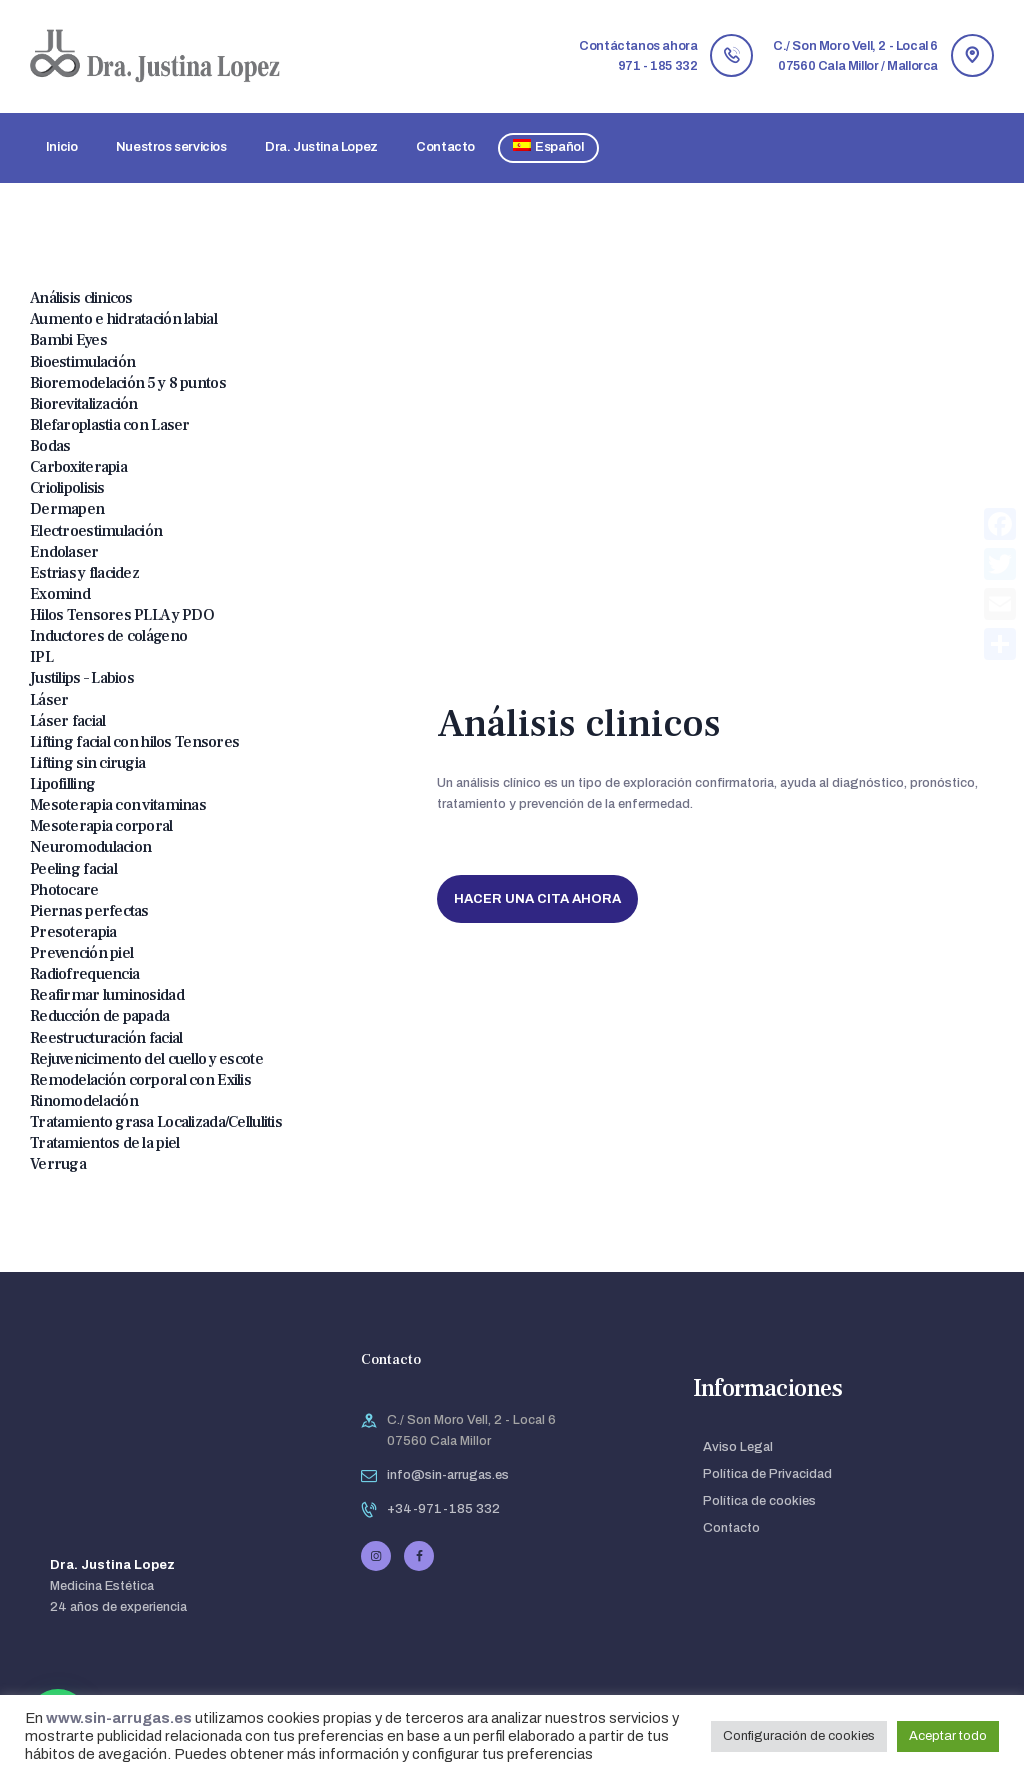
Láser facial (67, 721)
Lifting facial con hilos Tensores (134, 742)
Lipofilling (62, 784)
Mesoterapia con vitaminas (118, 805)
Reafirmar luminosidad (107, 995)
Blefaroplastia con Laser (110, 425)
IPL (41, 657)
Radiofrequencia (84, 974)
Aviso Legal (738, 1447)
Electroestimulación (96, 531)
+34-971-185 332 (443, 1509)
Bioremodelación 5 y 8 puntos (128, 383)
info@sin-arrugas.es (448, 1475)
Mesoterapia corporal (101, 826)
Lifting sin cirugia (87, 763)
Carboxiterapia (78, 467)
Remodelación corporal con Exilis (140, 1080)
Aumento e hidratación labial (123, 319)
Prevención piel (81, 953)
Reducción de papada (99, 1016)
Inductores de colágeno (108, 636)
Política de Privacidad (767, 1474)
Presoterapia (73, 932)
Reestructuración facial (106, 1038)
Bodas (50, 446)
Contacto (731, 1528)
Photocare (64, 890)
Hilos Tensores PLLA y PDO (122, 615)
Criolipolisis (67, 488)
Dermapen (67, 509)
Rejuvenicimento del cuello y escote (146, 1059)
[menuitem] (549, 148)
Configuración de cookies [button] (799, 1736)
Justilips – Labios (82, 678)
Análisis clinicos (81, 298)
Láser (49, 700)
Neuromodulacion (90, 847)
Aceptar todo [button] (948, 1736)
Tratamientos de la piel (104, 1143)
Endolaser (64, 552)
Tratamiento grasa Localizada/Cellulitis (156, 1122)
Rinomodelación (84, 1101)
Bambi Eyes (68, 340)
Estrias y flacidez (84, 573)
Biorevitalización (84, 404)
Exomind (60, 594)
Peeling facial (73, 869)
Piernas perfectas (89, 911)
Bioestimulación (82, 362)
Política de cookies (759, 1501)
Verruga (58, 1164)
